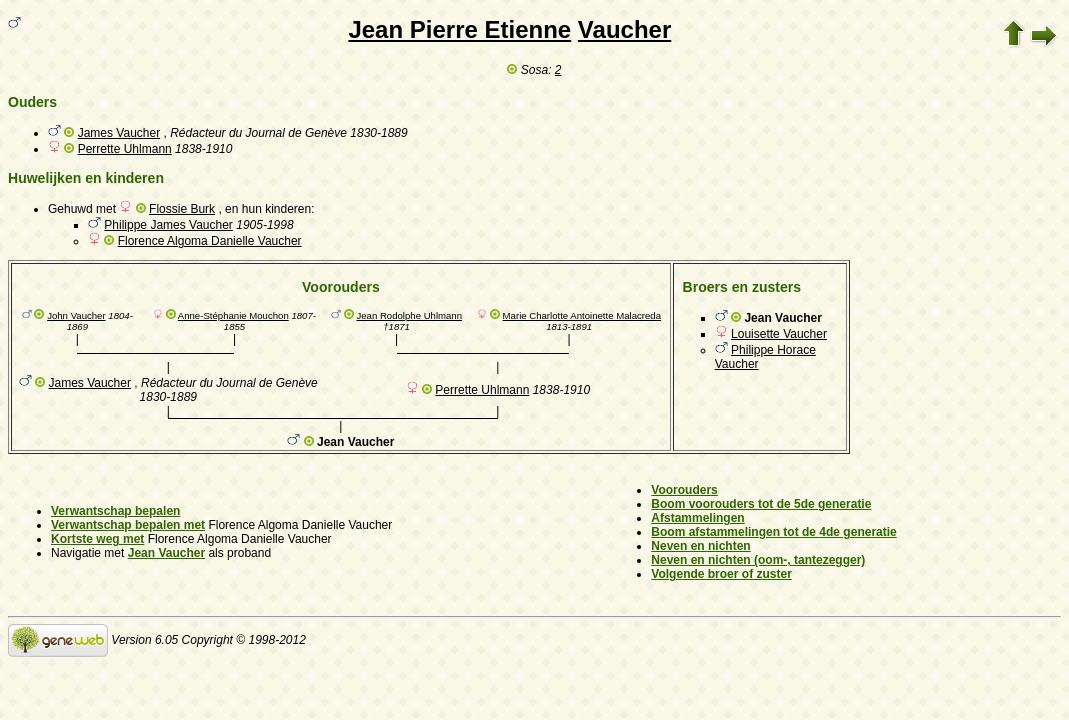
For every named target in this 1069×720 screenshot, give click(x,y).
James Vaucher (119, 133)
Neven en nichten (700, 546)
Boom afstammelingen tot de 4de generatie (773, 532)
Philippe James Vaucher (168, 225)
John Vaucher (76, 315)
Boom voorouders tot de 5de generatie (761, 504)
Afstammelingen (697, 518)
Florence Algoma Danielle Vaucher (210, 241)
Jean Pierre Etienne (459, 29)
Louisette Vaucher (779, 334)
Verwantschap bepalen (115, 511)
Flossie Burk (182, 209)
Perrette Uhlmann (125, 149)
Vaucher (624, 29)
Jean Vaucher (166, 553)
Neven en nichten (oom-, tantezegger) (758, 560)
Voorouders (684, 490)
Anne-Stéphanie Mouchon (233, 315)
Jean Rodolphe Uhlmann (409, 315)
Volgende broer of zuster (721, 574)
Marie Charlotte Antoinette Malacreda (582, 315)
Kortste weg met (97, 539)
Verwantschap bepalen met (128, 525)
